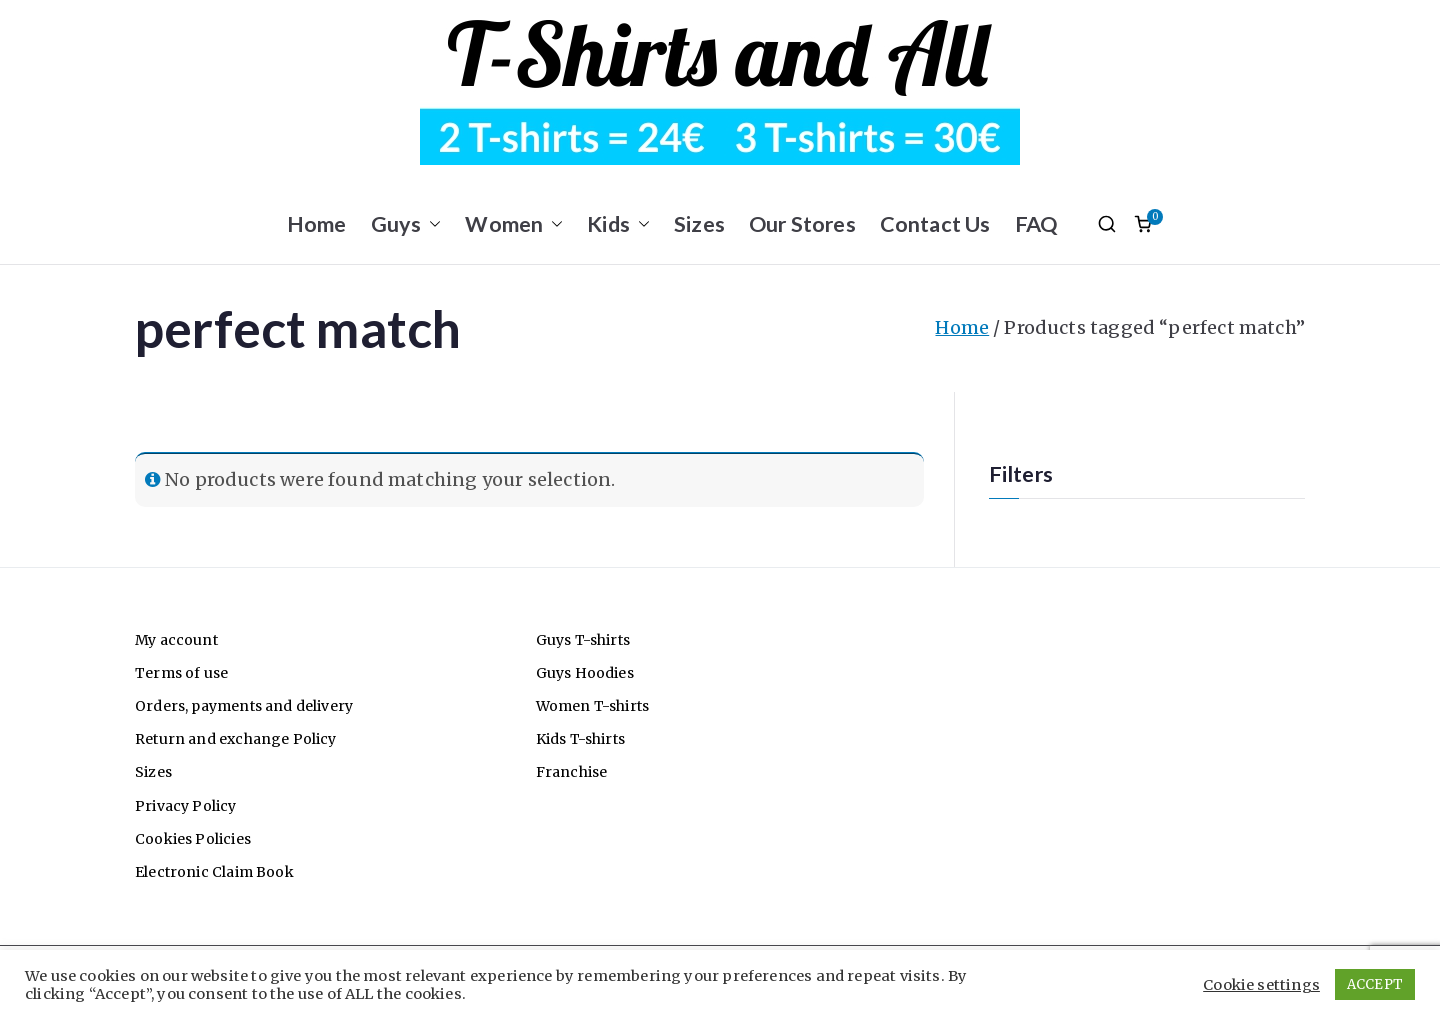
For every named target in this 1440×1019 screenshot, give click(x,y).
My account (176, 640)
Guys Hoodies (585, 673)
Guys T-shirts (583, 640)
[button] (431, 224)
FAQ (1036, 224)
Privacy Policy (186, 806)
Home (317, 224)
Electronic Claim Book (214, 872)
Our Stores (802, 224)
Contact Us (935, 224)
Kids (618, 224)
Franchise (572, 772)
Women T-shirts (593, 706)
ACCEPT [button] (1375, 984)
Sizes (699, 224)
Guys (406, 224)
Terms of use (181, 673)
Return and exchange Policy (236, 739)
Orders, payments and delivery (244, 706)
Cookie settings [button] (1261, 985)
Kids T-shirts (580, 739)
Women (514, 224)
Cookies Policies (193, 839)
